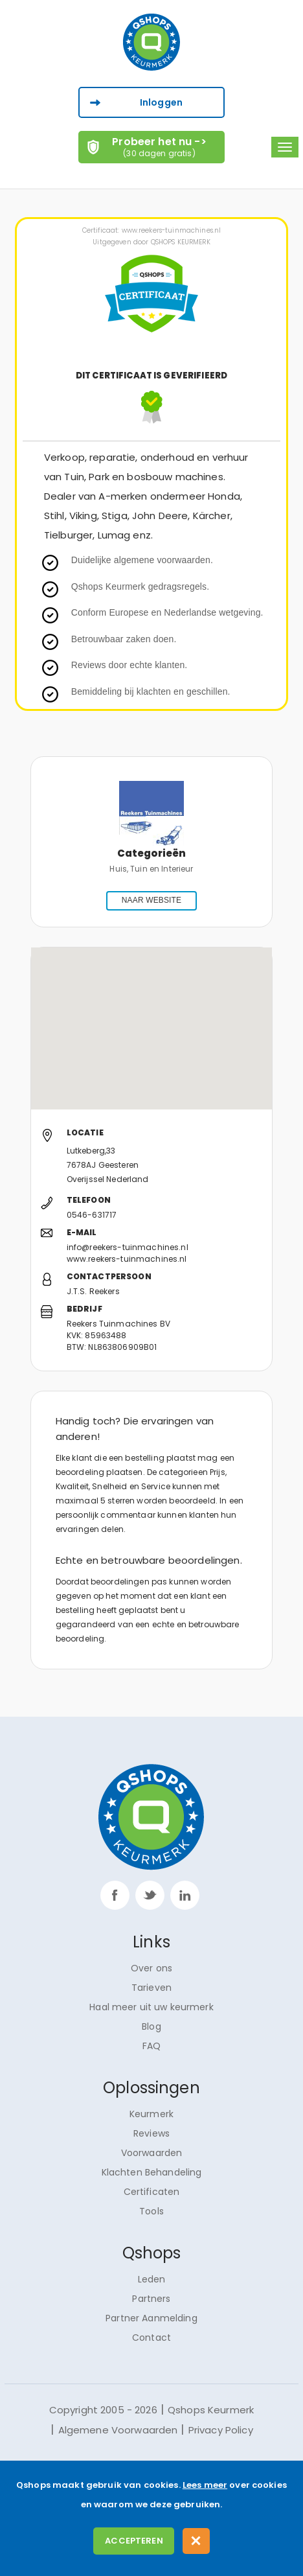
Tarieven (151, 1987)
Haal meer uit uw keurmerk (151, 2007)
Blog (151, 2026)
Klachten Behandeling (152, 2172)
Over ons (151, 1968)
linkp (184, 1895)
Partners (151, 2298)
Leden (152, 2279)
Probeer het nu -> (159, 146)
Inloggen (161, 102)
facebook (114, 1895)
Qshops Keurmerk (211, 2410)
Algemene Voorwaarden (118, 2430)
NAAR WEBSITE (151, 900)
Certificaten (152, 2191)
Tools (151, 2211)
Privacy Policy (220, 2430)
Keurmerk (151, 2113)
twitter (149, 1895)
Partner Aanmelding (151, 2318)
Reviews (151, 2133)
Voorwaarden (152, 2152)
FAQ (151, 2045)
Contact (151, 2337)
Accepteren (134, 2541)
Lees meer (205, 2485)
